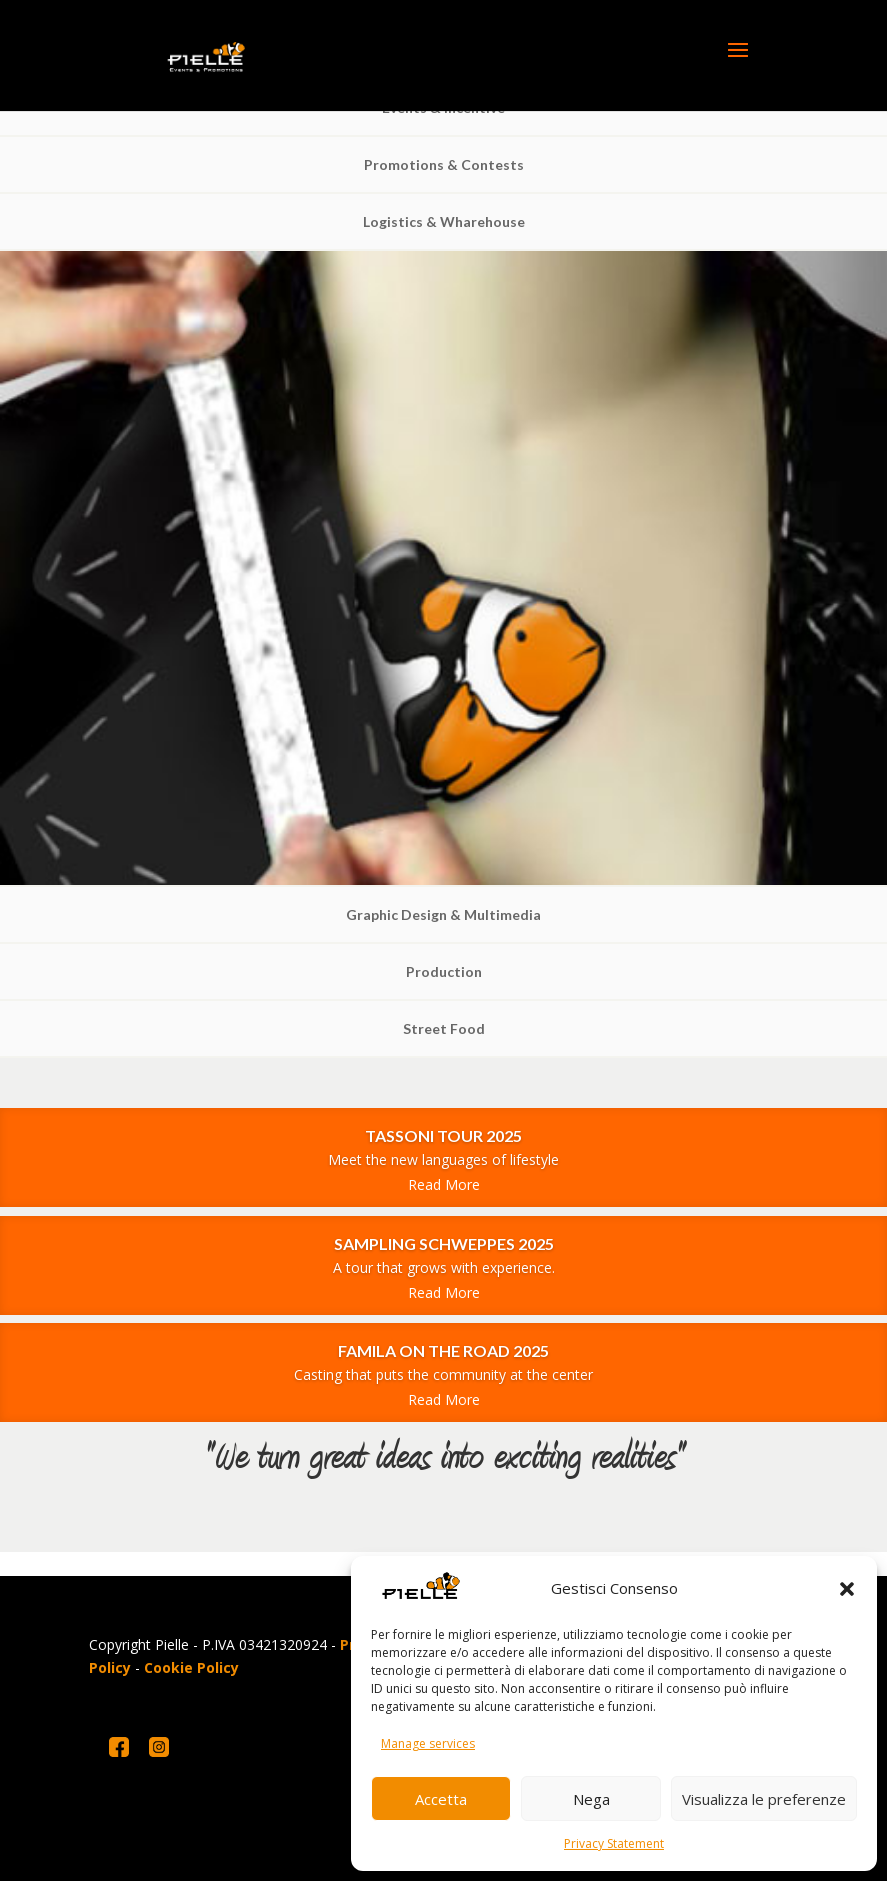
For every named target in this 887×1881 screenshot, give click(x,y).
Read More (444, 1184)
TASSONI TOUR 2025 (443, 1135)
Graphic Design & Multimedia (443, 914)
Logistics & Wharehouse (444, 221)
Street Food (444, 1028)
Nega (591, 1799)
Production (444, 971)
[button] (847, 1589)
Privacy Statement (614, 1843)
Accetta (441, 1799)
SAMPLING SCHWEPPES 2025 (444, 1243)
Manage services (428, 1743)
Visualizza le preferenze (764, 1799)
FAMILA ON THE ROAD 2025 (443, 1350)
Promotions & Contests (444, 164)
